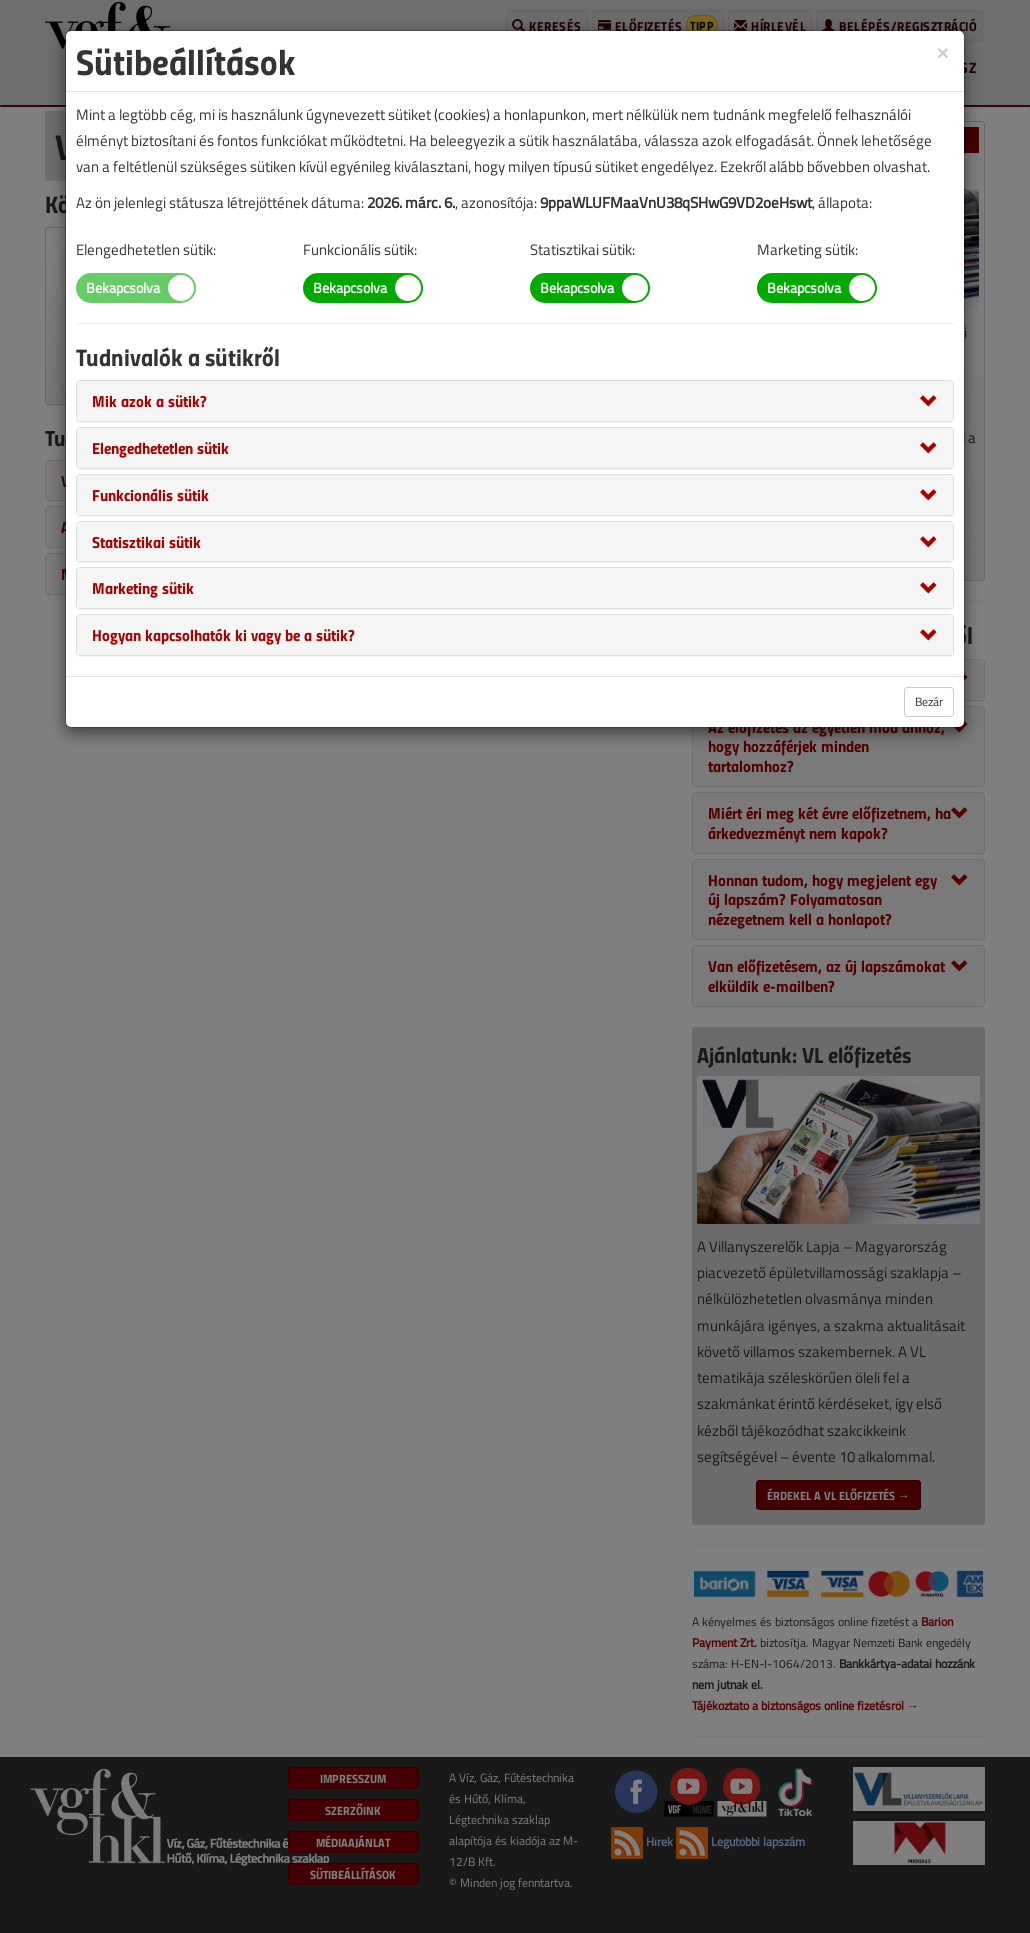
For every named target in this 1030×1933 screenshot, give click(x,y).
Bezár (929, 701)
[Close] (943, 51)
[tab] (515, 401)
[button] (149, 400)
